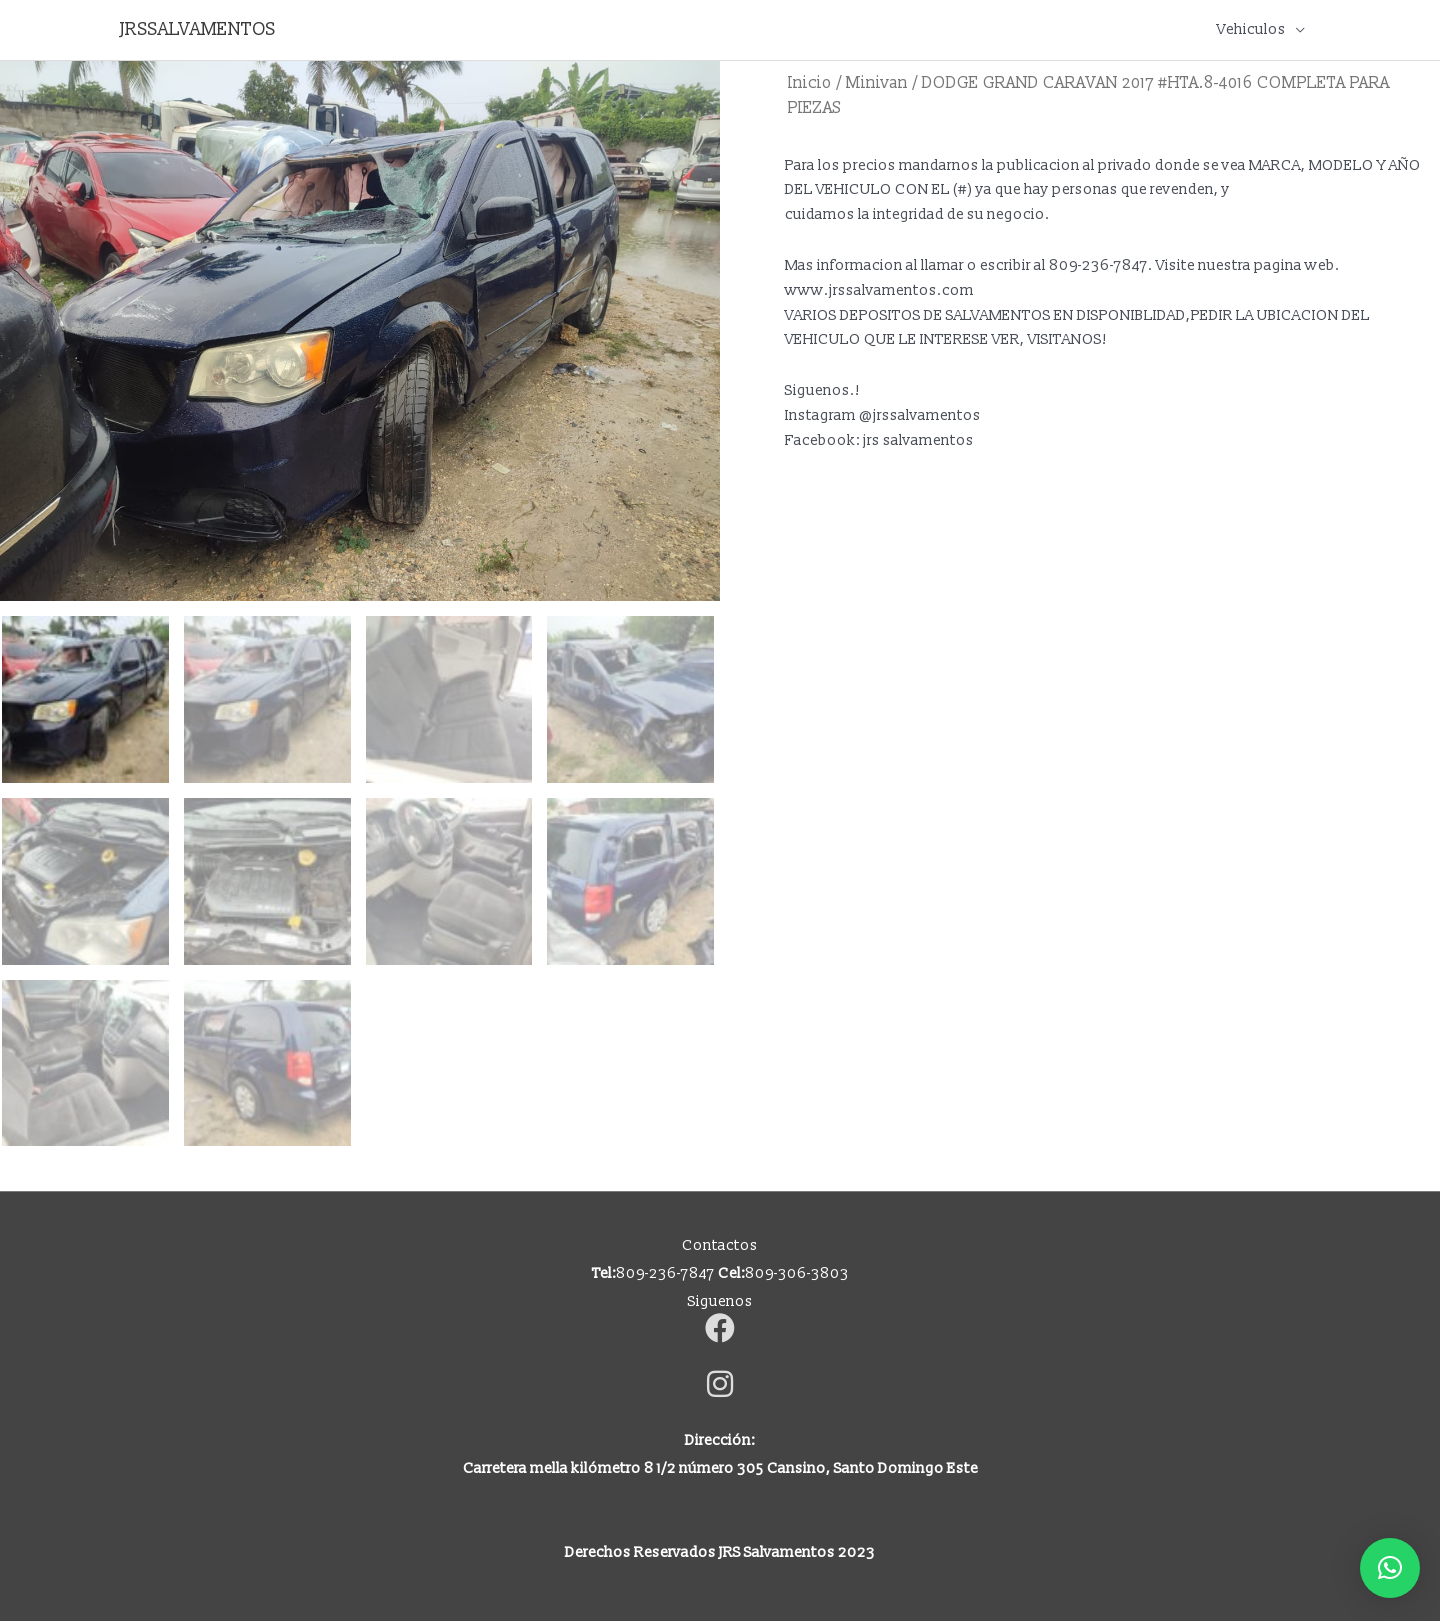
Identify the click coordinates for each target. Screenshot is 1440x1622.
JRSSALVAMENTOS (198, 29)
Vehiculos (1251, 29)
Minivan (877, 83)
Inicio (810, 83)
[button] (1390, 1568)
